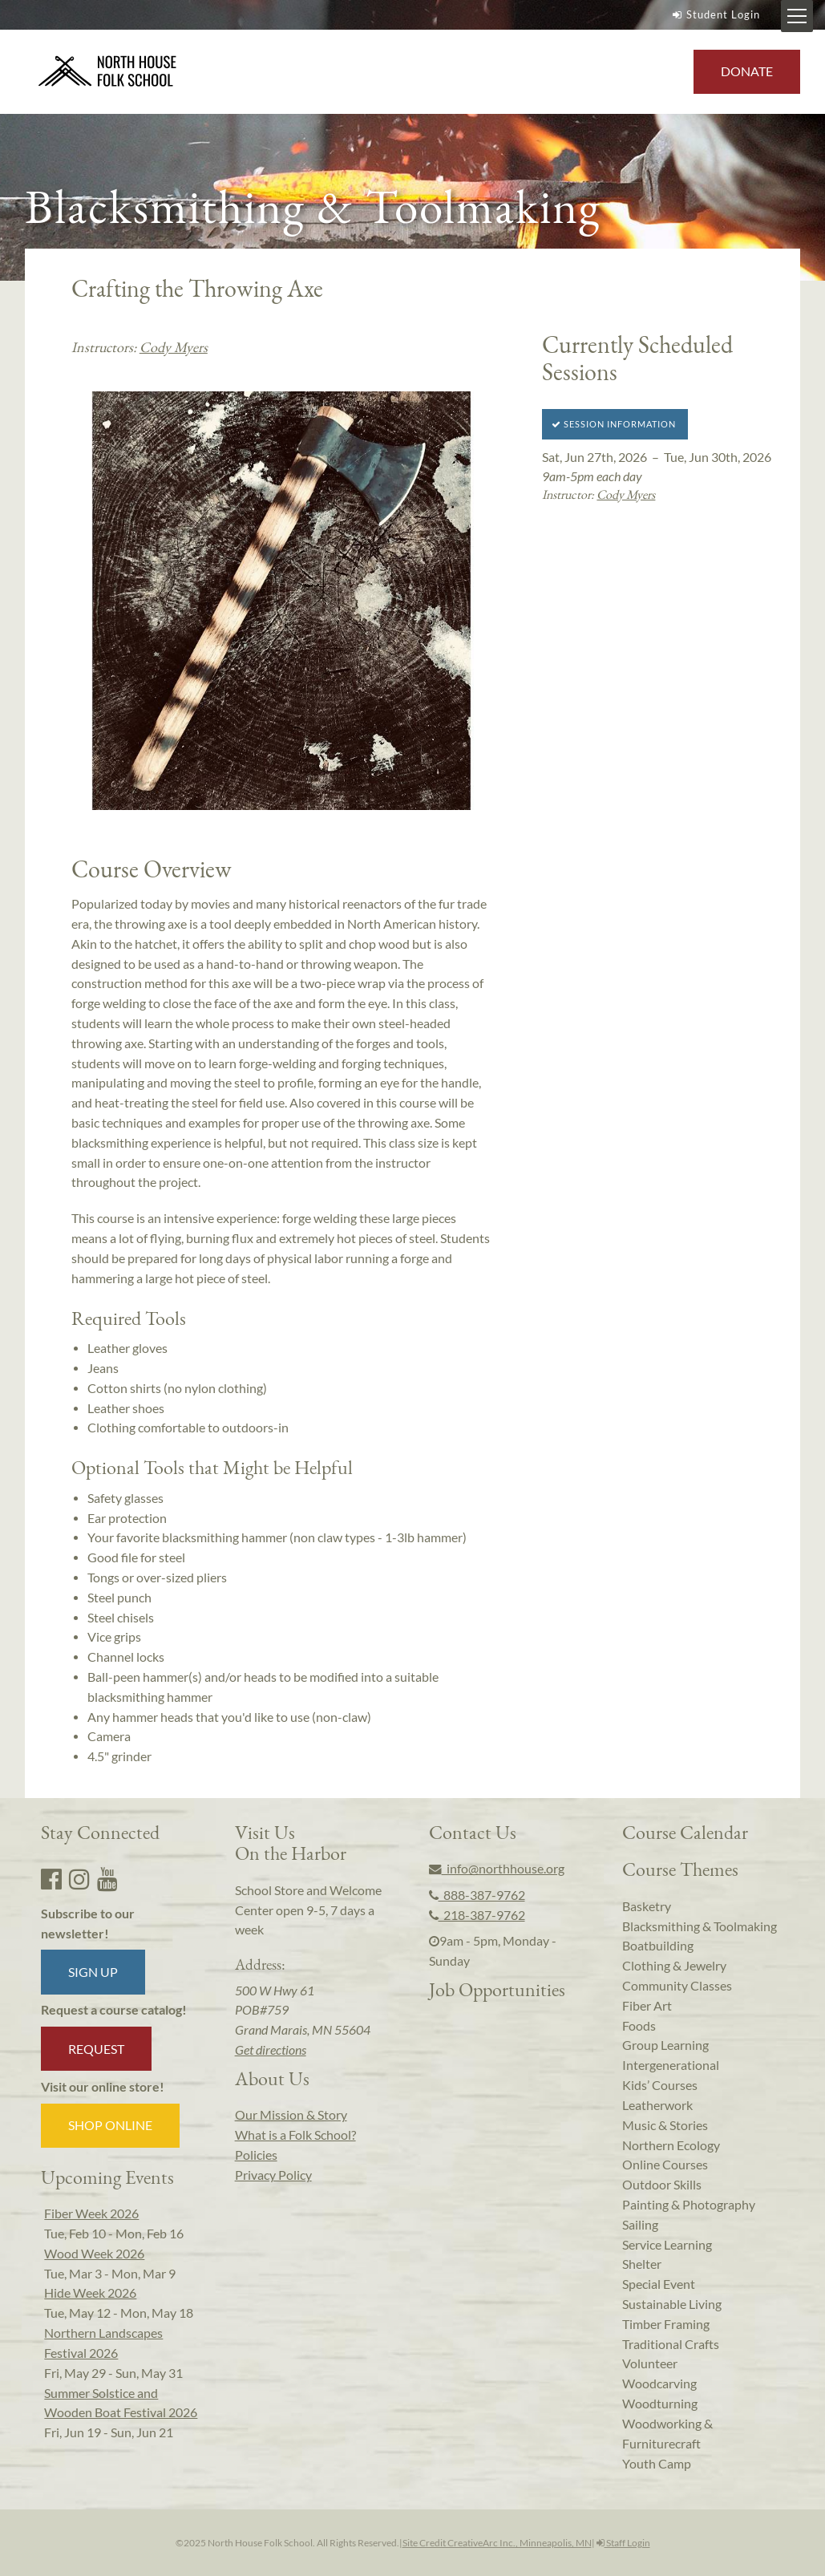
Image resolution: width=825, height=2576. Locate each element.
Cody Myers (174, 347)
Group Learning (665, 2045)
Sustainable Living (672, 2304)
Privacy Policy (273, 2175)
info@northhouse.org (496, 1868)
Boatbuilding (658, 1945)
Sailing (640, 2225)
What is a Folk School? (295, 2135)
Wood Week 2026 (94, 2253)
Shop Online (110, 2125)
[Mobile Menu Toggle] (797, 16)
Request (96, 2049)
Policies (256, 2155)
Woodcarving (659, 2383)
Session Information (614, 424)
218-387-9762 (477, 1915)
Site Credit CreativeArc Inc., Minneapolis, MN (497, 2543)
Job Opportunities (497, 1989)
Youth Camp (656, 2464)
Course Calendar (685, 1832)
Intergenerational (670, 2065)
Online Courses (665, 2164)
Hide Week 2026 (90, 2293)
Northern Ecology (671, 2145)
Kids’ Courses (660, 2085)
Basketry (646, 1906)
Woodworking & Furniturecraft (667, 2433)
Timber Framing (666, 2324)
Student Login (714, 14)
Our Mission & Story (291, 2115)
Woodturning (660, 2403)
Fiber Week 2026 (91, 2213)
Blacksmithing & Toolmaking (699, 1926)
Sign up (93, 1972)
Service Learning (667, 2245)
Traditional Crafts (670, 2344)
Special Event (658, 2284)
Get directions (270, 2050)
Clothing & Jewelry (674, 1965)
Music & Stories (665, 2125)
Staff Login (623, 2543)
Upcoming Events (107, 2177)
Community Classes (677, 1986)
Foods (639, 2026)
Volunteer (649, 2363)
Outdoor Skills (662, 2184)
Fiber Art (647, 2006)
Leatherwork (657, 2105)
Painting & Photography (688, 2204)
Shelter (641, 2264)
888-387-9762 (477, 1895)
